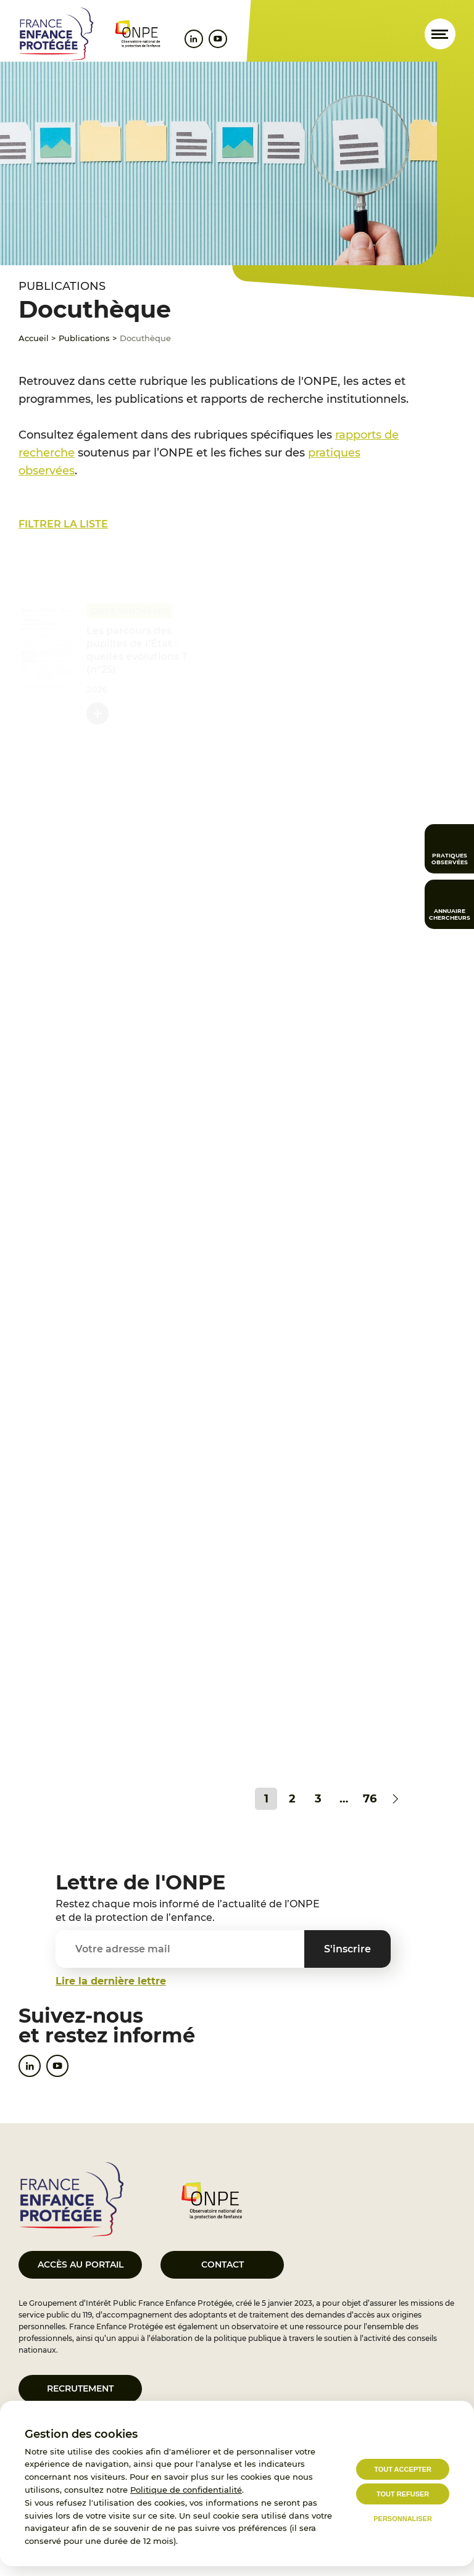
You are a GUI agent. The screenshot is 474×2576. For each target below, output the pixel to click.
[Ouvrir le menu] (440, 34)
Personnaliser (402, 2518)
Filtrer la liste (63, 524)
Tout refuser (402, 2494)
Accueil (34, 338)
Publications (84, 338)
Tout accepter (402, 2469)
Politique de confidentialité (186, 2490)
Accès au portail (80, 2264)
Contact (222, 2264)
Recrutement (80, 2388)
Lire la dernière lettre (111, 1981)
